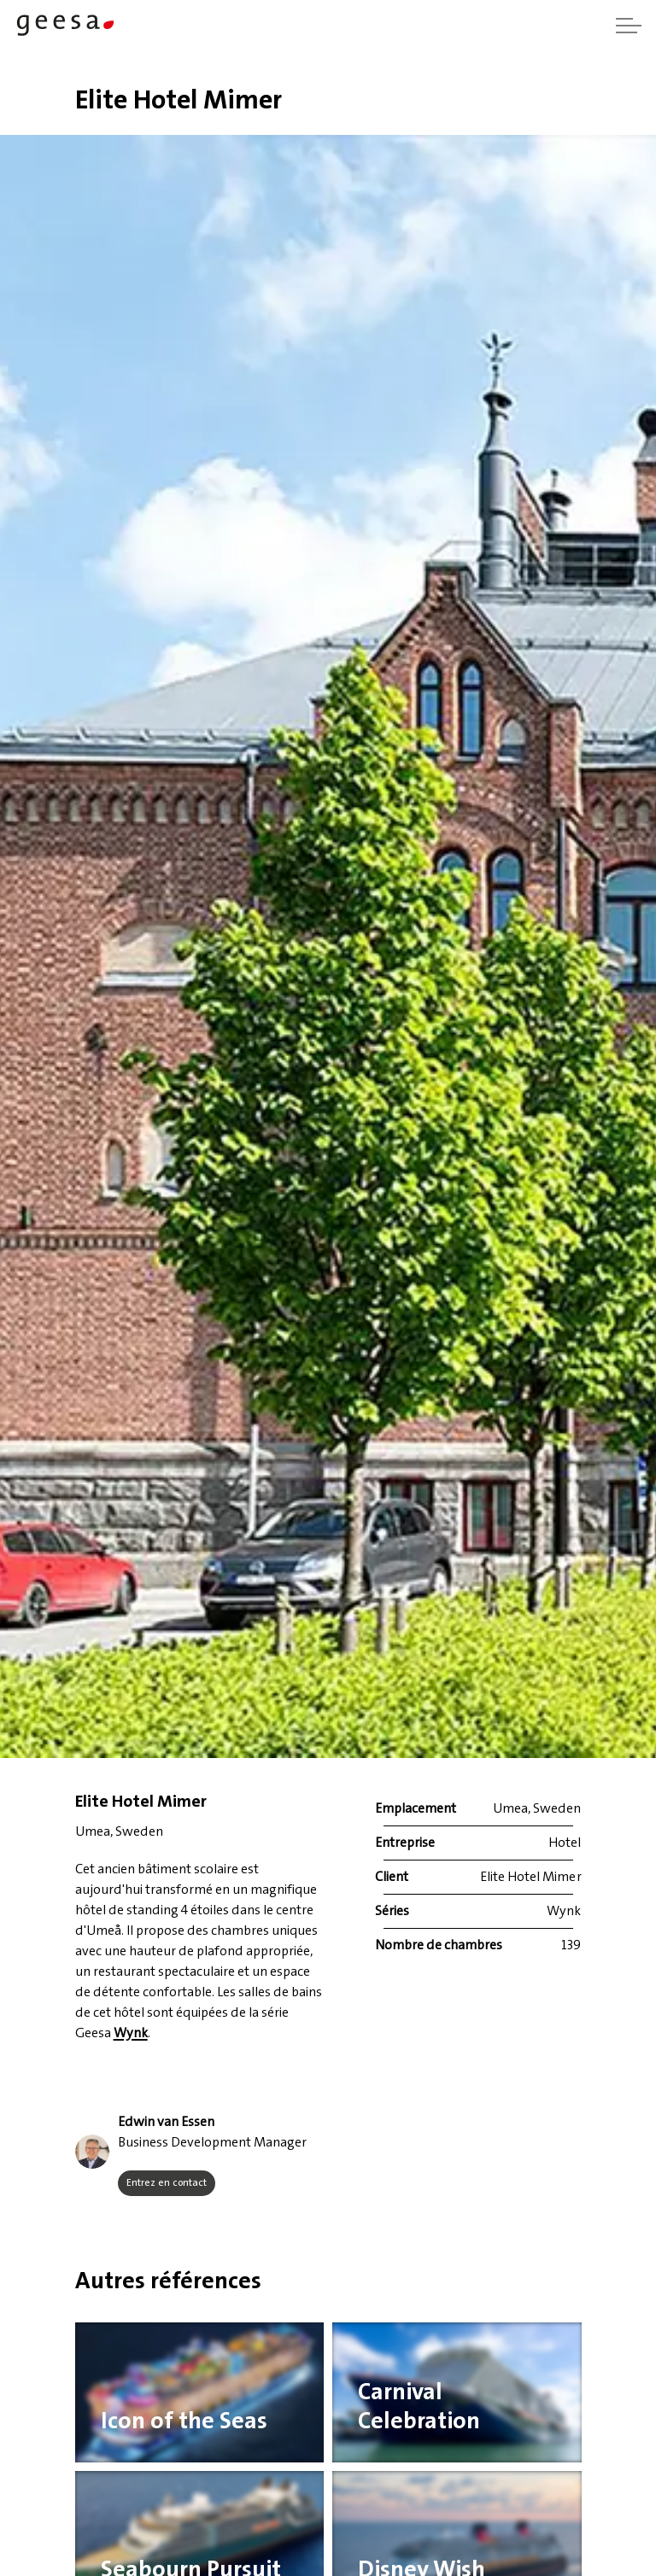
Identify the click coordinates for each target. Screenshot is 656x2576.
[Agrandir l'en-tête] (628, 25)
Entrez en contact (166, 2183)
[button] (92, 2152)
